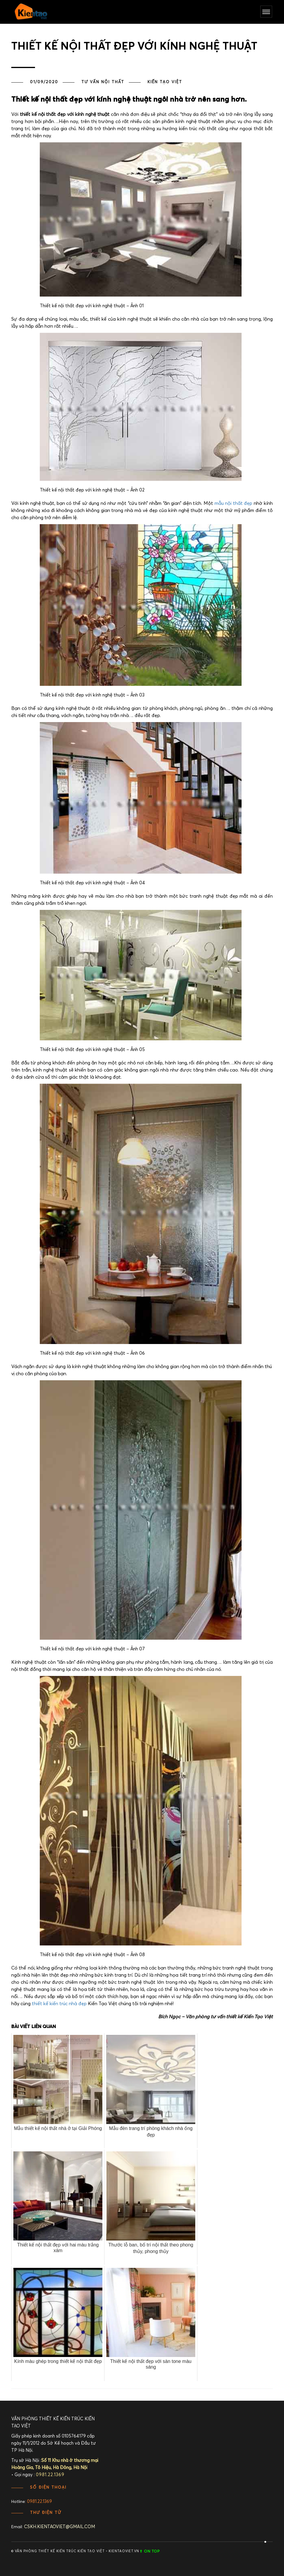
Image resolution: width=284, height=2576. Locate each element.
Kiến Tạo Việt (164, 82)
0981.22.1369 (39, 2501)
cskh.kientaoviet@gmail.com (59, 2527)
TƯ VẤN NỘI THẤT (102, 82)
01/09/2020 (44, 82)
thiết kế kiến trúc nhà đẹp (59, 2003)
